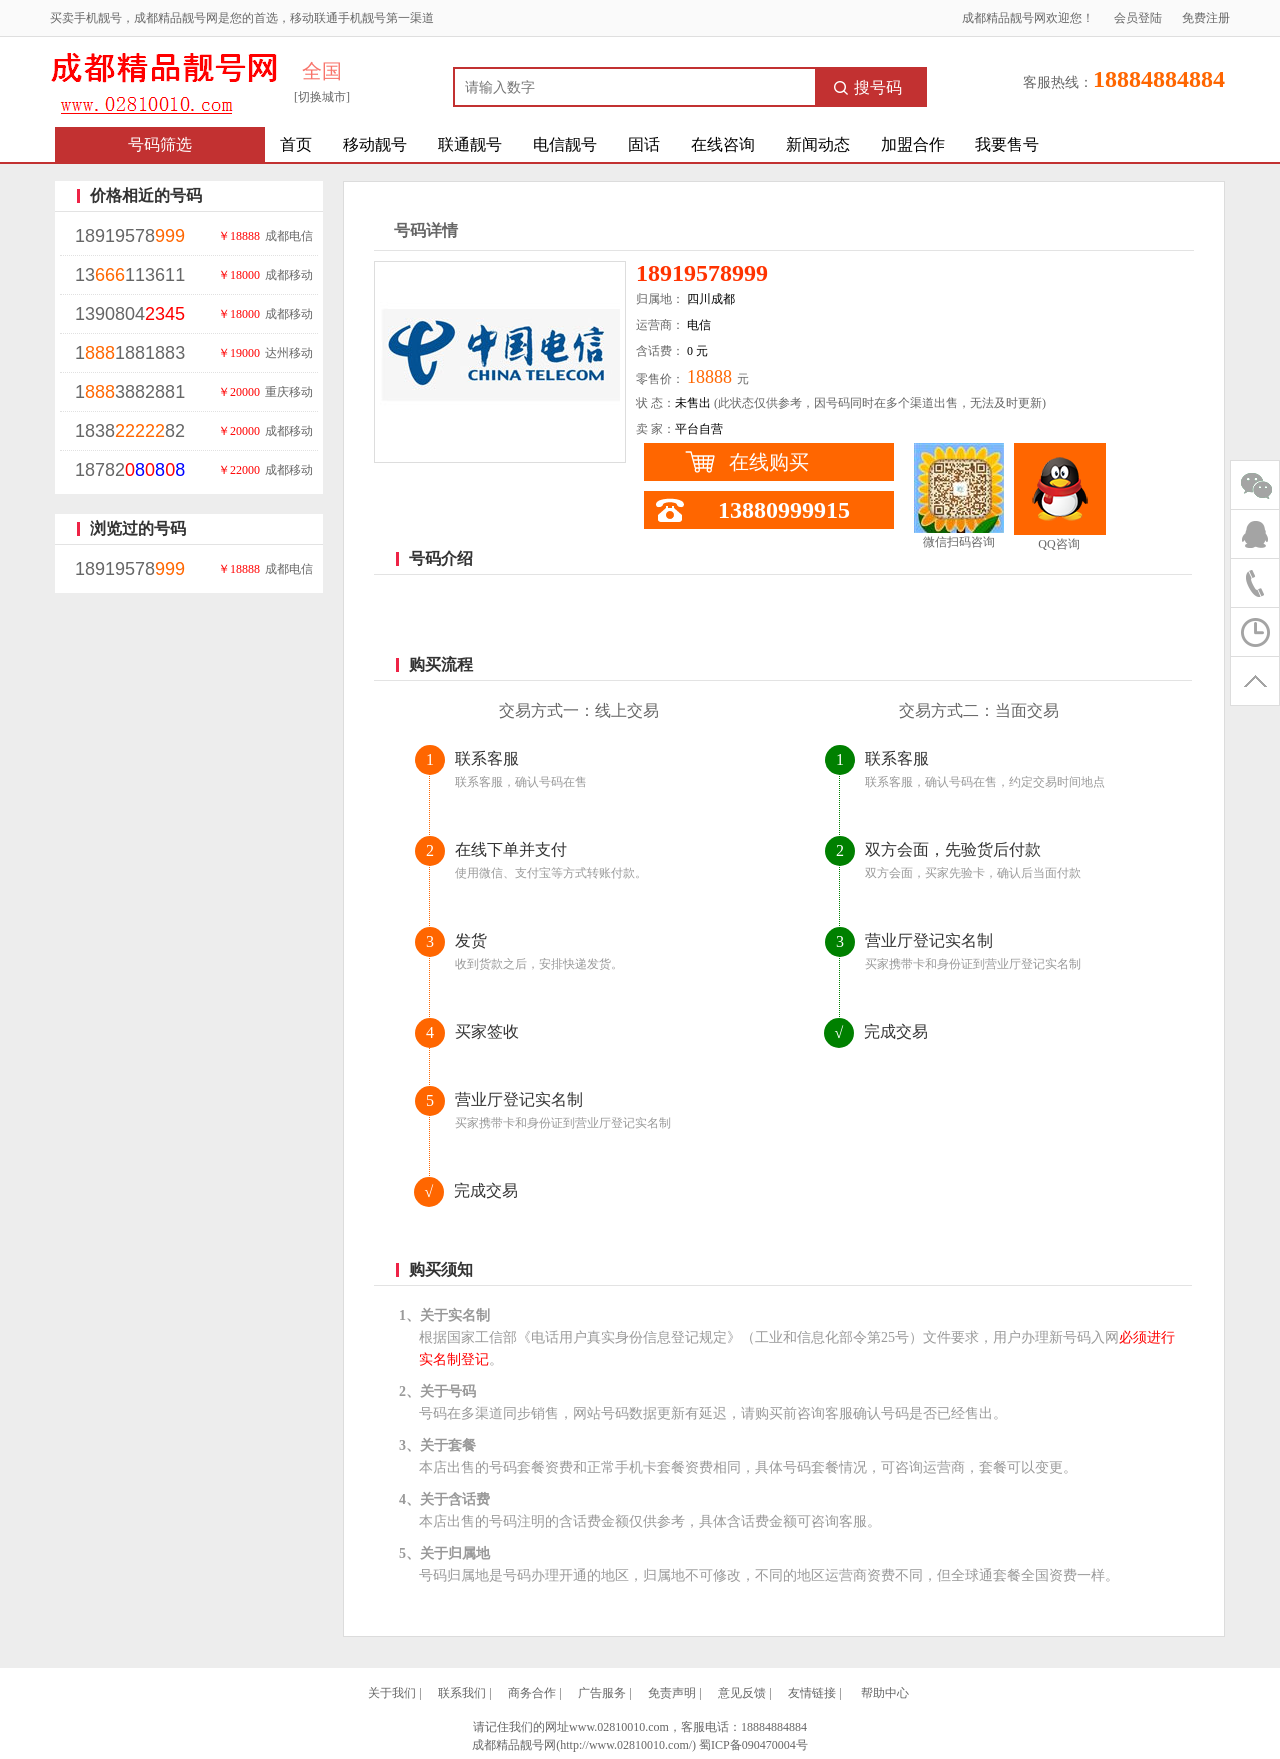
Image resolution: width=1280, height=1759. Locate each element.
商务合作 (532, 1693)
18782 (130, 470)
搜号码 (868, 87)
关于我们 (392, 1693)
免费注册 (1206, 18)
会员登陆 (1138, 18)
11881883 (130, 353)
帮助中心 (885, 1693)
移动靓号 (375, 144)
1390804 (130, 314)
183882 (130, 431)
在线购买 (769, 462)
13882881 (130, 392)
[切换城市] (322, 97)
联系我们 (462, 1693)
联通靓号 (470, 144)
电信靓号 (565, 144)
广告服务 (602, 1693)
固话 (644, 144)
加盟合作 (913, 144)
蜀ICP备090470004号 (753, 1745)
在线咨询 (723, 144)
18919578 (130, 236)
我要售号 (1007, 144)
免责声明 (672, 1693)
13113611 (130, 275)
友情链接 (812, 1693)
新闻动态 (818, 144)
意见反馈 (742, 1693)
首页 (296, 144)
